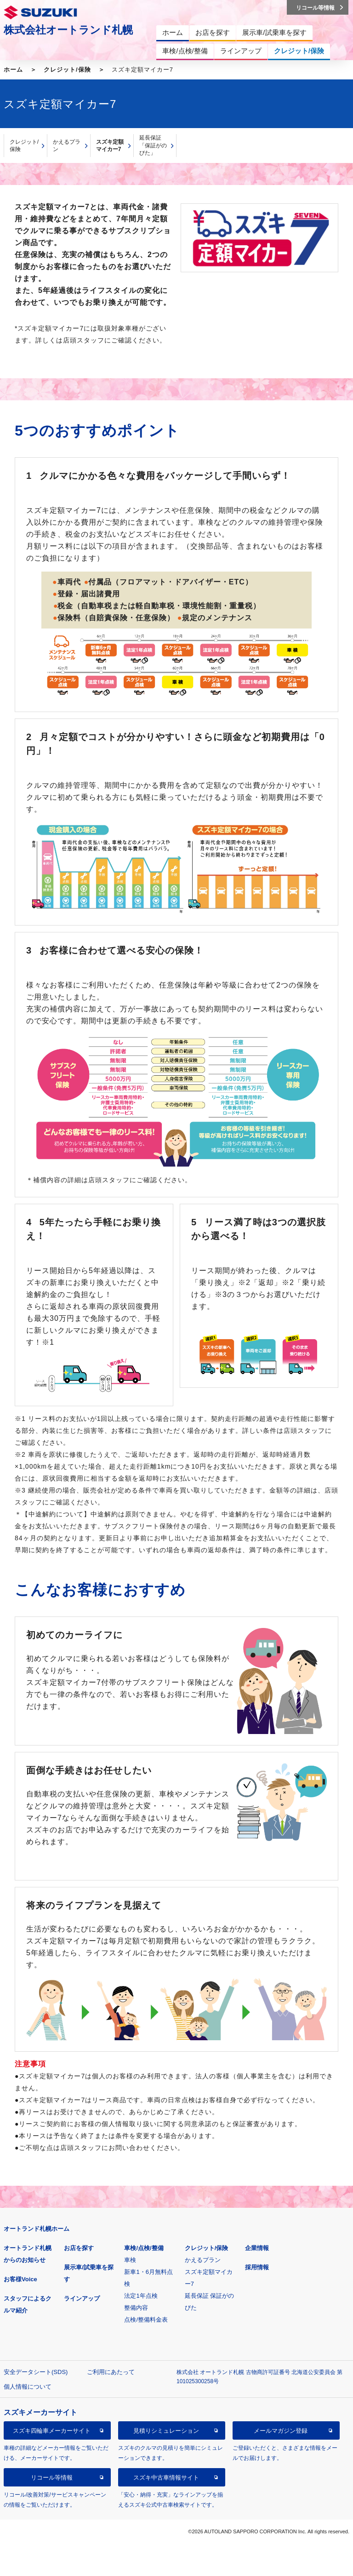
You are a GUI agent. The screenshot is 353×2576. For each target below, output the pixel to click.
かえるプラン (66, 146)
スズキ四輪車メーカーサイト (52, 2430)
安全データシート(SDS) (36, 2371)
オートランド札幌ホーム (36, 2228)
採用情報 (257, 2267)
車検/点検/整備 (143, 2248)
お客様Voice (20, 2279)
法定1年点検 (140, 2295)
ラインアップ (82, 2298)
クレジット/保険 (67, 69)
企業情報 (257, 2248)
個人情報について (27, 2386)
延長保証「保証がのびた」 (153, 145)
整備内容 (136, 2307)
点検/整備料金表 (146, 2319)
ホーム (13, 69)
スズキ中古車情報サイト (166, 2477)
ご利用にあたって (111, 2371)
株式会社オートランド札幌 (68, 30)
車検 (130, 2259)
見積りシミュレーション (166, 2430)
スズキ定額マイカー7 (110, 146)
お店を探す (79, 2248)
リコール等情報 (52, 2477)
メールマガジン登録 (280, 2430)
